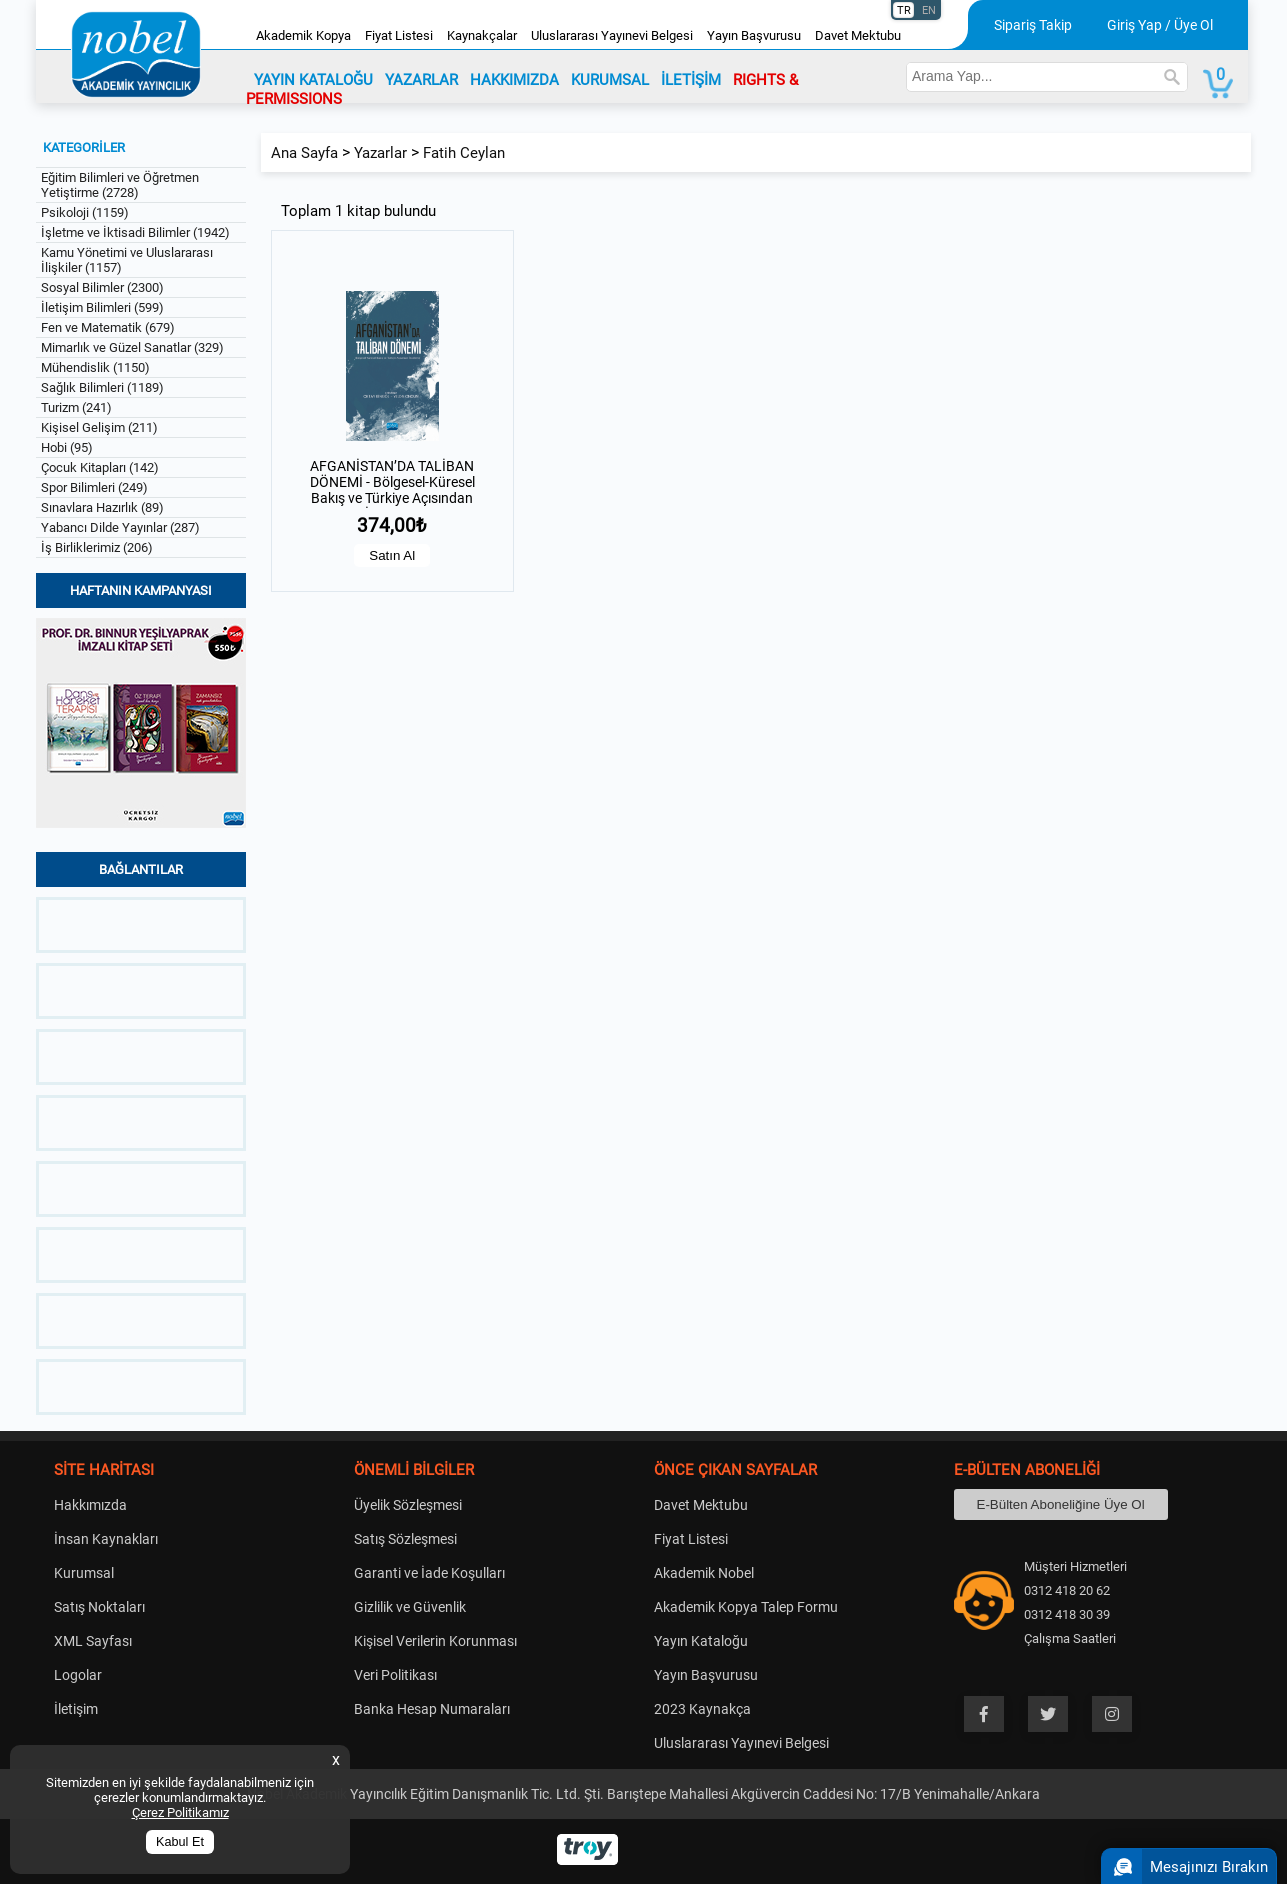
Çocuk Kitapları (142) (100, 467)
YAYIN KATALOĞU (313, 80)
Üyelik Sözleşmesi (408, 1505)
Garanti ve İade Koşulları (429, 1573)
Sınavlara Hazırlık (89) (102, 507)
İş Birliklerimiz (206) (97, 547)
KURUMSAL (610, 80)
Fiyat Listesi (399, 35)
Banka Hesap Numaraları (432, 1709)
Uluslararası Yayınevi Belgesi (612, 35)
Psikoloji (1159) (85, 212)
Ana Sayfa (304, 153)
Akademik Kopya (303, 35)
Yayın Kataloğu (701, 1641)
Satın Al (392, 555)
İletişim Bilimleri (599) (102, 307)
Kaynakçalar (482, 35)
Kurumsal (84, 1573)
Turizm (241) (76, 407)
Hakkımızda (90, 1505)
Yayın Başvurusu (754, 35)
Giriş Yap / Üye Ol (1160, 25)
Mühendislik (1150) (95, 367)
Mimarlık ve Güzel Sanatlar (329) (132, 347)
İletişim (76, 1709)
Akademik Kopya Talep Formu (746, 1607)
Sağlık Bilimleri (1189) (102, 387)
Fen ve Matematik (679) (108, 327)
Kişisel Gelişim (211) (99, 427)
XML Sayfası (93, 1641)
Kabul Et (180, 1842)
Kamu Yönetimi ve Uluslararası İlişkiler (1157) (127, 260)
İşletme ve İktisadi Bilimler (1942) (135, 232)
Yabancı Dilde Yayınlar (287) (120, 527)
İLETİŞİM (691, 80)
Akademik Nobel (704, 1573)
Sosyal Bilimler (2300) (102, 287)
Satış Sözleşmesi (405, 1539)
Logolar (78, 1675)
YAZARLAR (421, 80)
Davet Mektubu (858, 35)
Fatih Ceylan (464, 153)
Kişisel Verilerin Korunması (435, 1641)
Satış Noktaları (99, 1607)
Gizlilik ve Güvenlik (410, 1607)
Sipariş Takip (1033, 25)
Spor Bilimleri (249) (94, 487)
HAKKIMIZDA (514, 80)
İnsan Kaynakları (106, 1539)
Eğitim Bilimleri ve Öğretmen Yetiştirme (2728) (120, 185)
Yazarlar (380, 153)
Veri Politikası (395, 1675)
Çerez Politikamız (180, 1812)
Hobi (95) (67, 447)
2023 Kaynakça (702, 1709)
